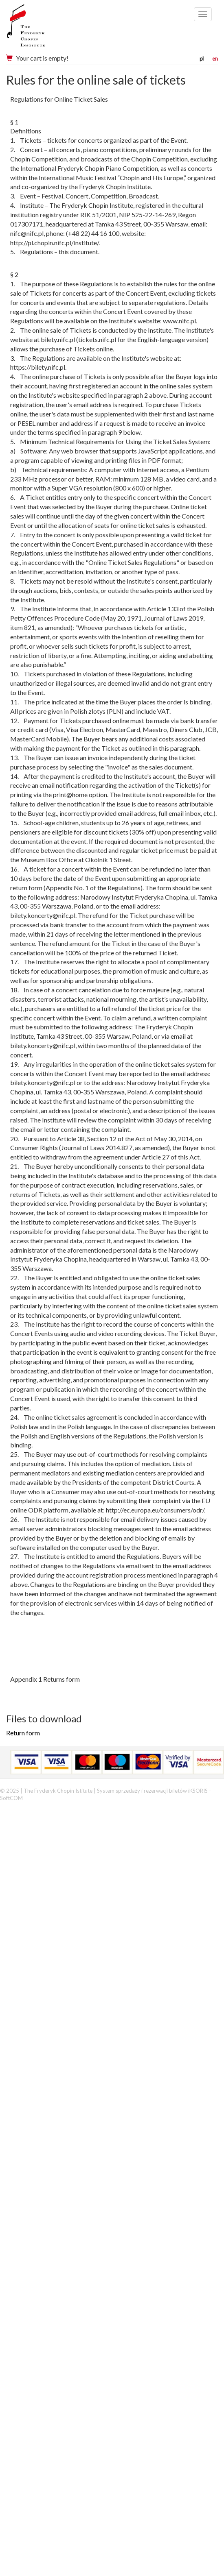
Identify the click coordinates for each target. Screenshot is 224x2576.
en (215, 58)
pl (202, 58)
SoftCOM (11, 1798)
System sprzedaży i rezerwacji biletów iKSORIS (152, 1790)
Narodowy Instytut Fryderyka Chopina (41, 28)
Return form (23, 1733)
